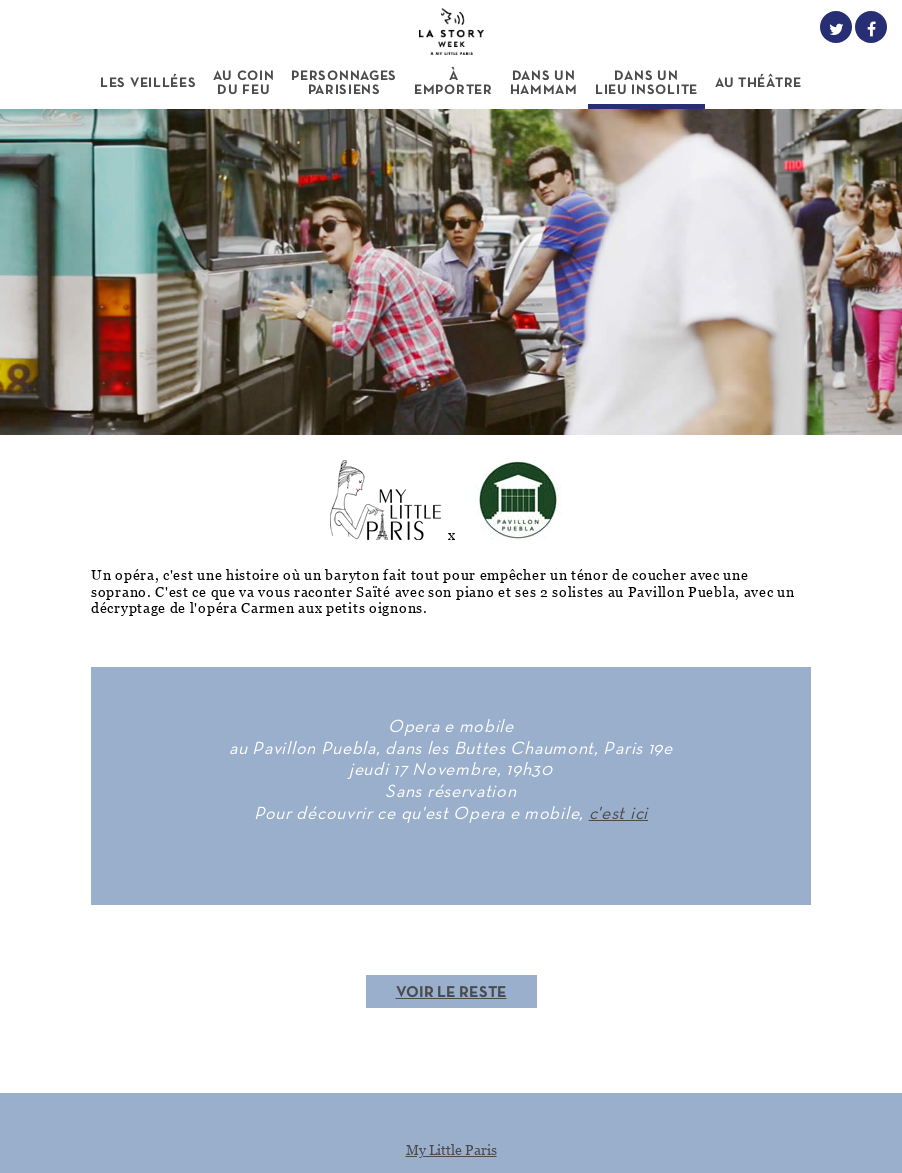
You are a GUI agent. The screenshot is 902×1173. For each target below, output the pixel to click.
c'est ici (618, 814)
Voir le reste (451, 993)
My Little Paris (451, 1149)
